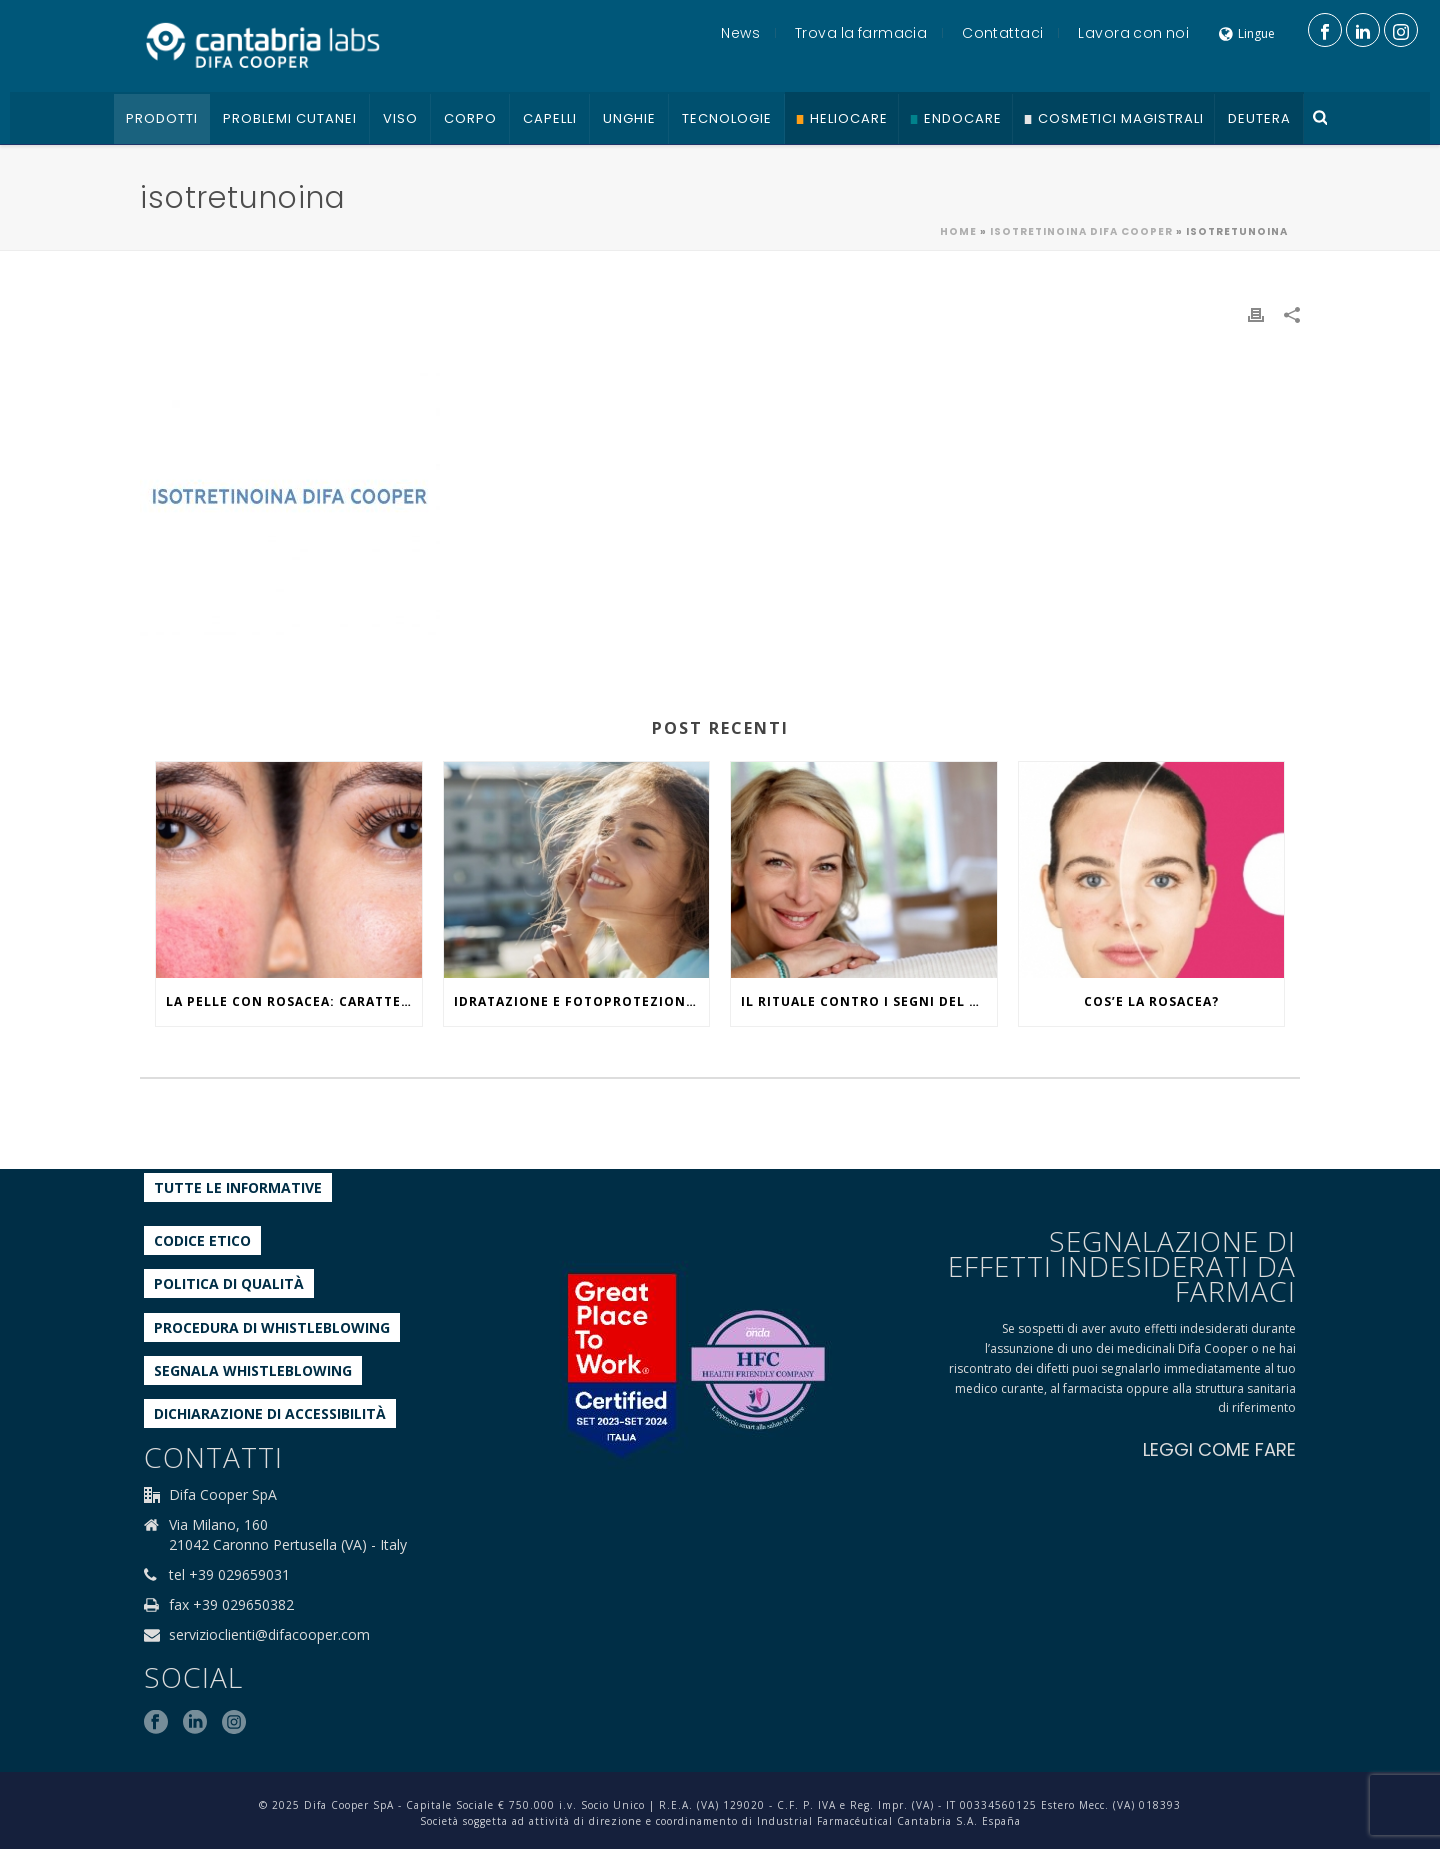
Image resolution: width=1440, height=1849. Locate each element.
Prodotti (162, 118)
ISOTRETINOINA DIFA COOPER (1081, 231)
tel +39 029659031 (229, 1575)
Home (958, 231)
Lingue (1247, 33)
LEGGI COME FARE (1219, 1449)
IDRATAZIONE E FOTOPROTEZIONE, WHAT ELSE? (582, 1001)
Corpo (470, 118)
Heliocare (849, 118)
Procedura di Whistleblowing (272, 1327)
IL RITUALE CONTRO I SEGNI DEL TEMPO (869, 1001)
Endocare (963, 118)
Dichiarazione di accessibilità (270, 1413)
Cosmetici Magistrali (1121, 118)
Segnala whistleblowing (253, 1370)
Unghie (629, 118)
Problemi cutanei (290, 118)
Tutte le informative (238, 1187)
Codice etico (202, 1240)
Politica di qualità (229, 1283)
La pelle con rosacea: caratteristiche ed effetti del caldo (294, 1001)
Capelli (550, 118)
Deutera (1259, 118)
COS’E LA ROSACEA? (1151, 1001)
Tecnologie (727, 118)
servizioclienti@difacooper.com (269, 1635)
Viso (400, 118)
